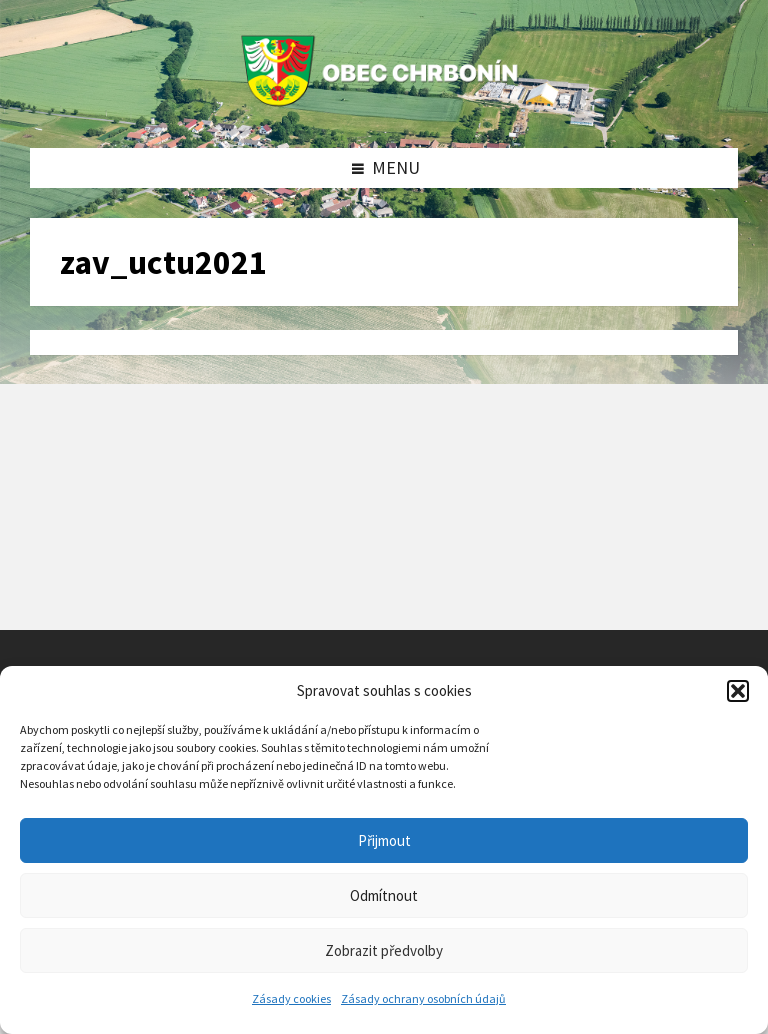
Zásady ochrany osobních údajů (423, 998)
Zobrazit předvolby (384, 950)
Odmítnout (384, 895)
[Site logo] (384, 106)
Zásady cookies (291, 998)
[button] (738, 691)
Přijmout (384, 840)
